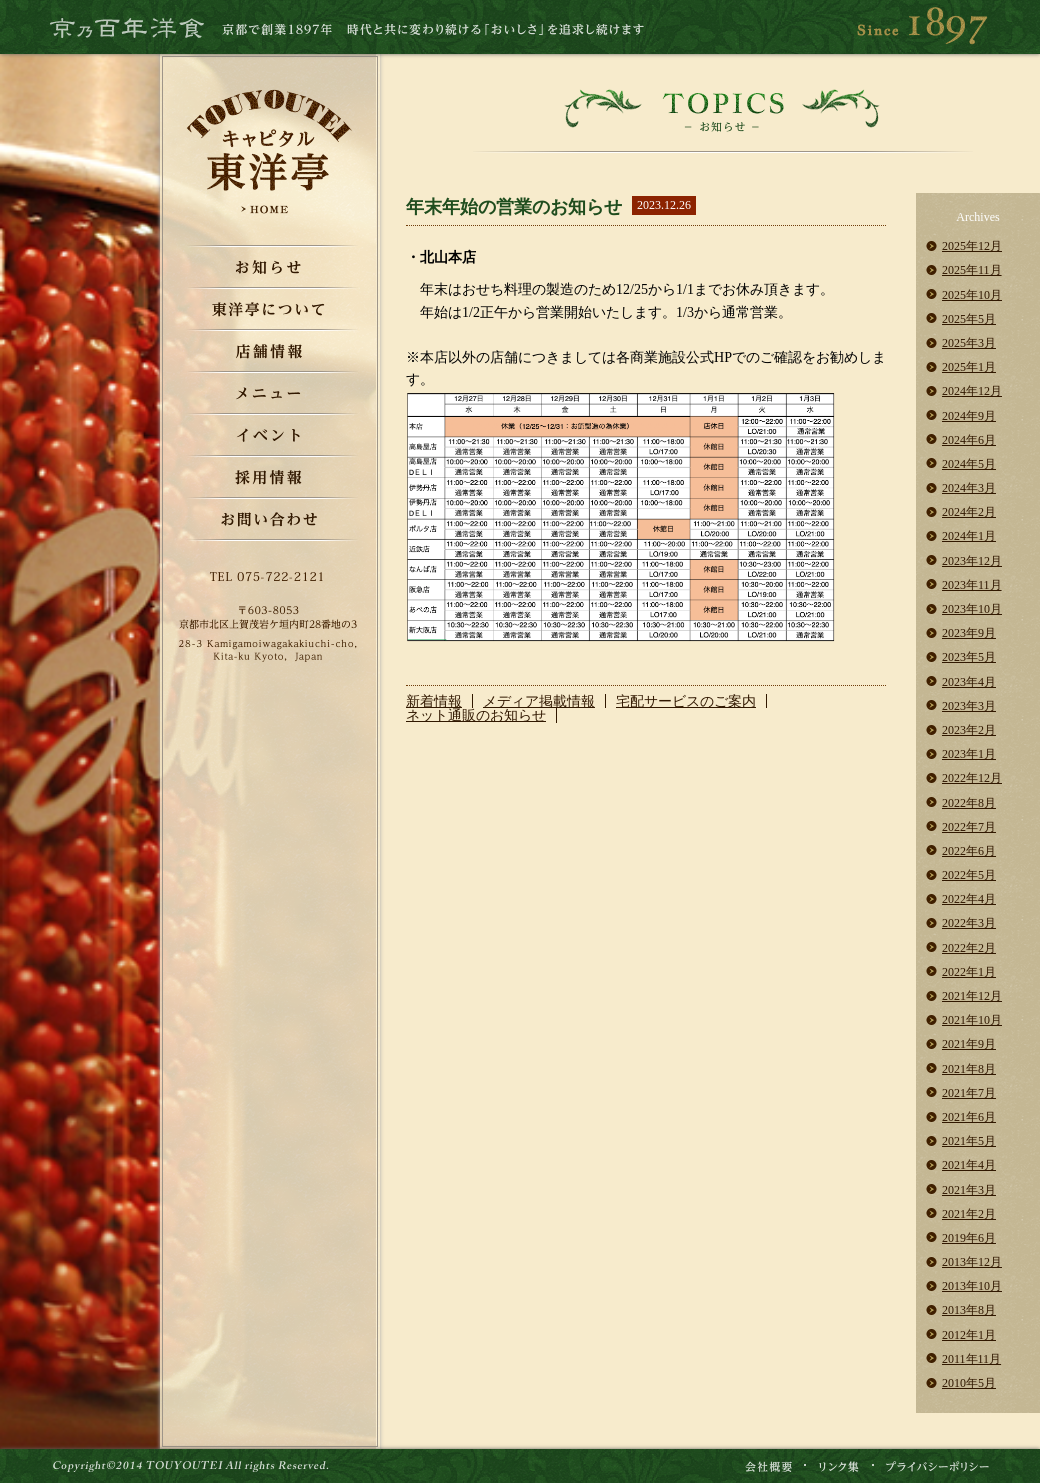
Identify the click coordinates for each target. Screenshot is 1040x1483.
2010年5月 (969, 1383)
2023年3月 (969, 706)
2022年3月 (969, 923)
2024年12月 (972, 391)
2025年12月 (972, 246)
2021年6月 (969, 1117)
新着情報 (434, 701)
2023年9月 (969, 633)
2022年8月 (969, 803)
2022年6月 (969, 851)
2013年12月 (972, 1262)
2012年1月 (969, 1335)
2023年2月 (969, 730)
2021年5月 (969, 1141)
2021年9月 (969, 1044)
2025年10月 (972, 295)
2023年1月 (969, 754)
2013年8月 (969, 1310)
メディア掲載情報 (539, 701)
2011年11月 (971, 1359)
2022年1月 (969, 972)
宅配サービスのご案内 (686, 701)
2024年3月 (969, 488)
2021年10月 (972, 1020)
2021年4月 (969, 1165)
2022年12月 (972, 778)
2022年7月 (969, 827)
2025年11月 (972, 270)
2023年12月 (972, 561)
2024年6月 (969, 440)
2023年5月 (969, 657)
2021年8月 (969, 1069)
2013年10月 (972, 1286)
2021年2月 (969, 1214)
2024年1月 (969, 536)
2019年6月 (969, 1238)
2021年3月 (969, 1190)
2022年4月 (969, 899)
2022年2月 (969, 948)
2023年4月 (969, 682)
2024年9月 (969, 416)
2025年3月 (969, 343)
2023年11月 (972, 585)
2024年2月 (969, 512)
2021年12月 (972, 996)
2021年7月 (969, 1093)
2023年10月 (972, 609)
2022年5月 (969, 875)
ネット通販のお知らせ (476, 715)
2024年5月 (969, 464)
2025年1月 (969, 367)
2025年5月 (969, 319)
